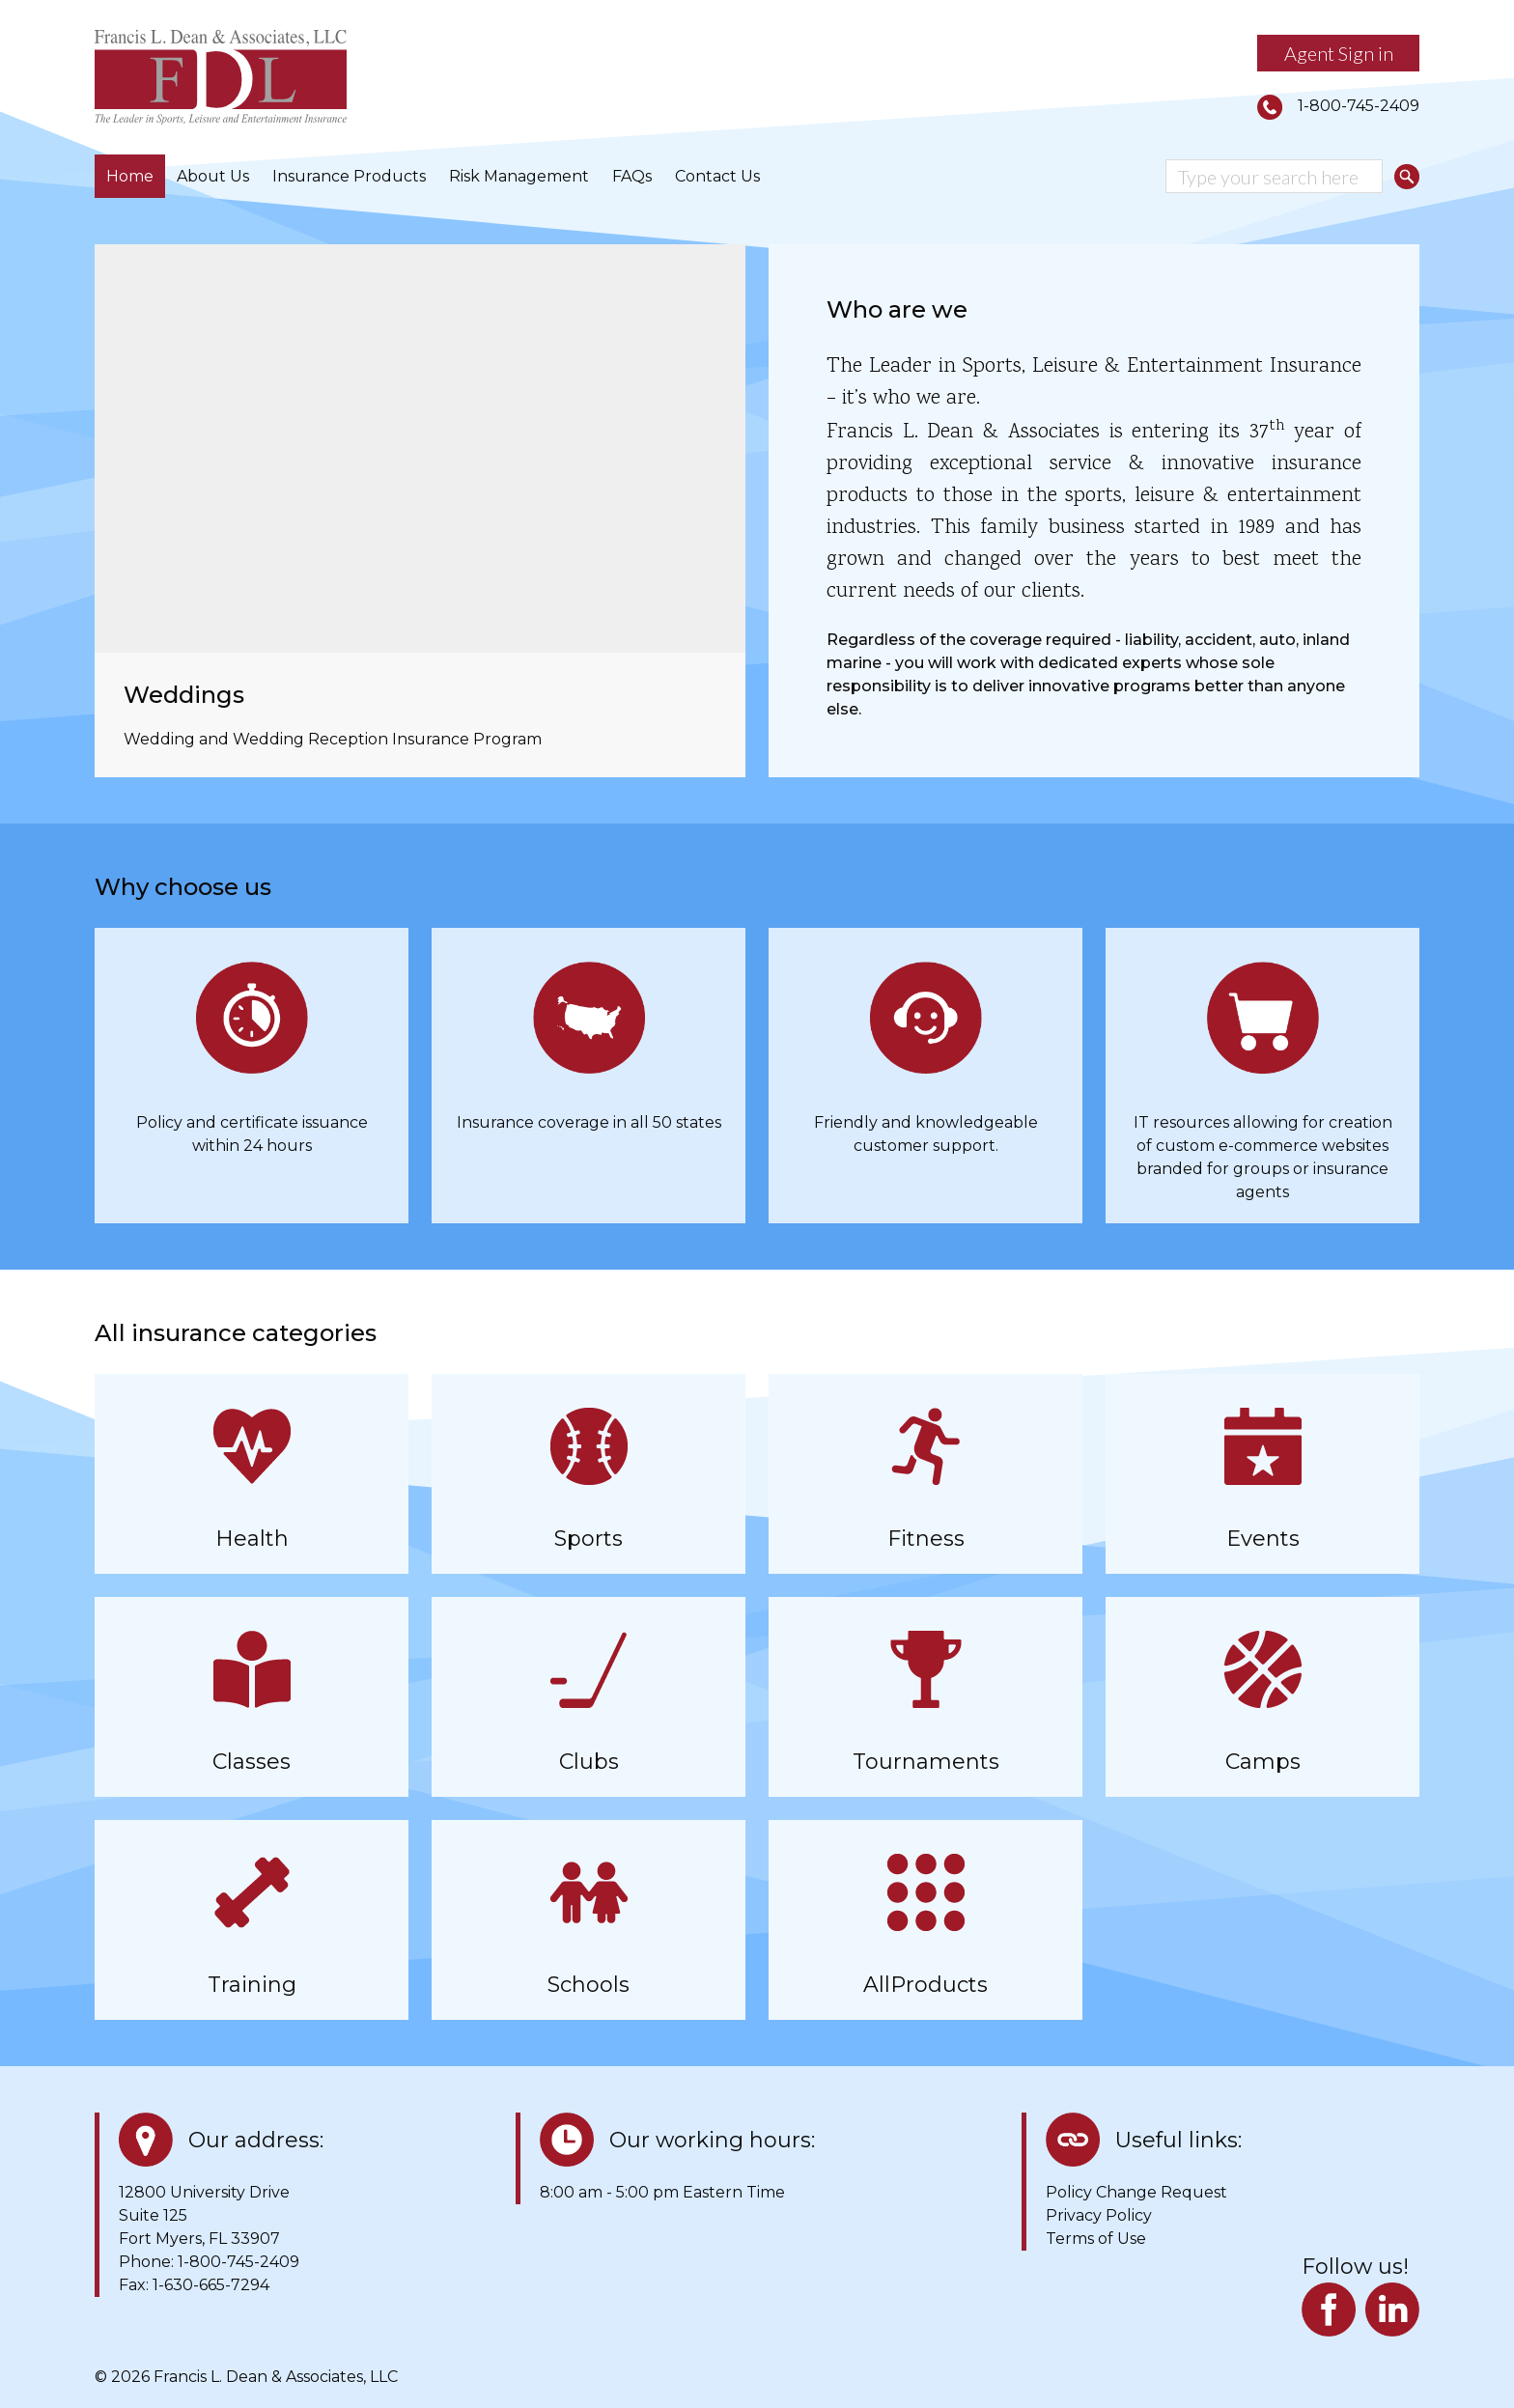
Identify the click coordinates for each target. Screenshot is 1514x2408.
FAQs (632, 176)
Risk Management (519, 176)
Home (130, 176)
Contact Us (717, 176)
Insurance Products (349, 176)
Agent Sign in (1338, 53)
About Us (213, 176)
